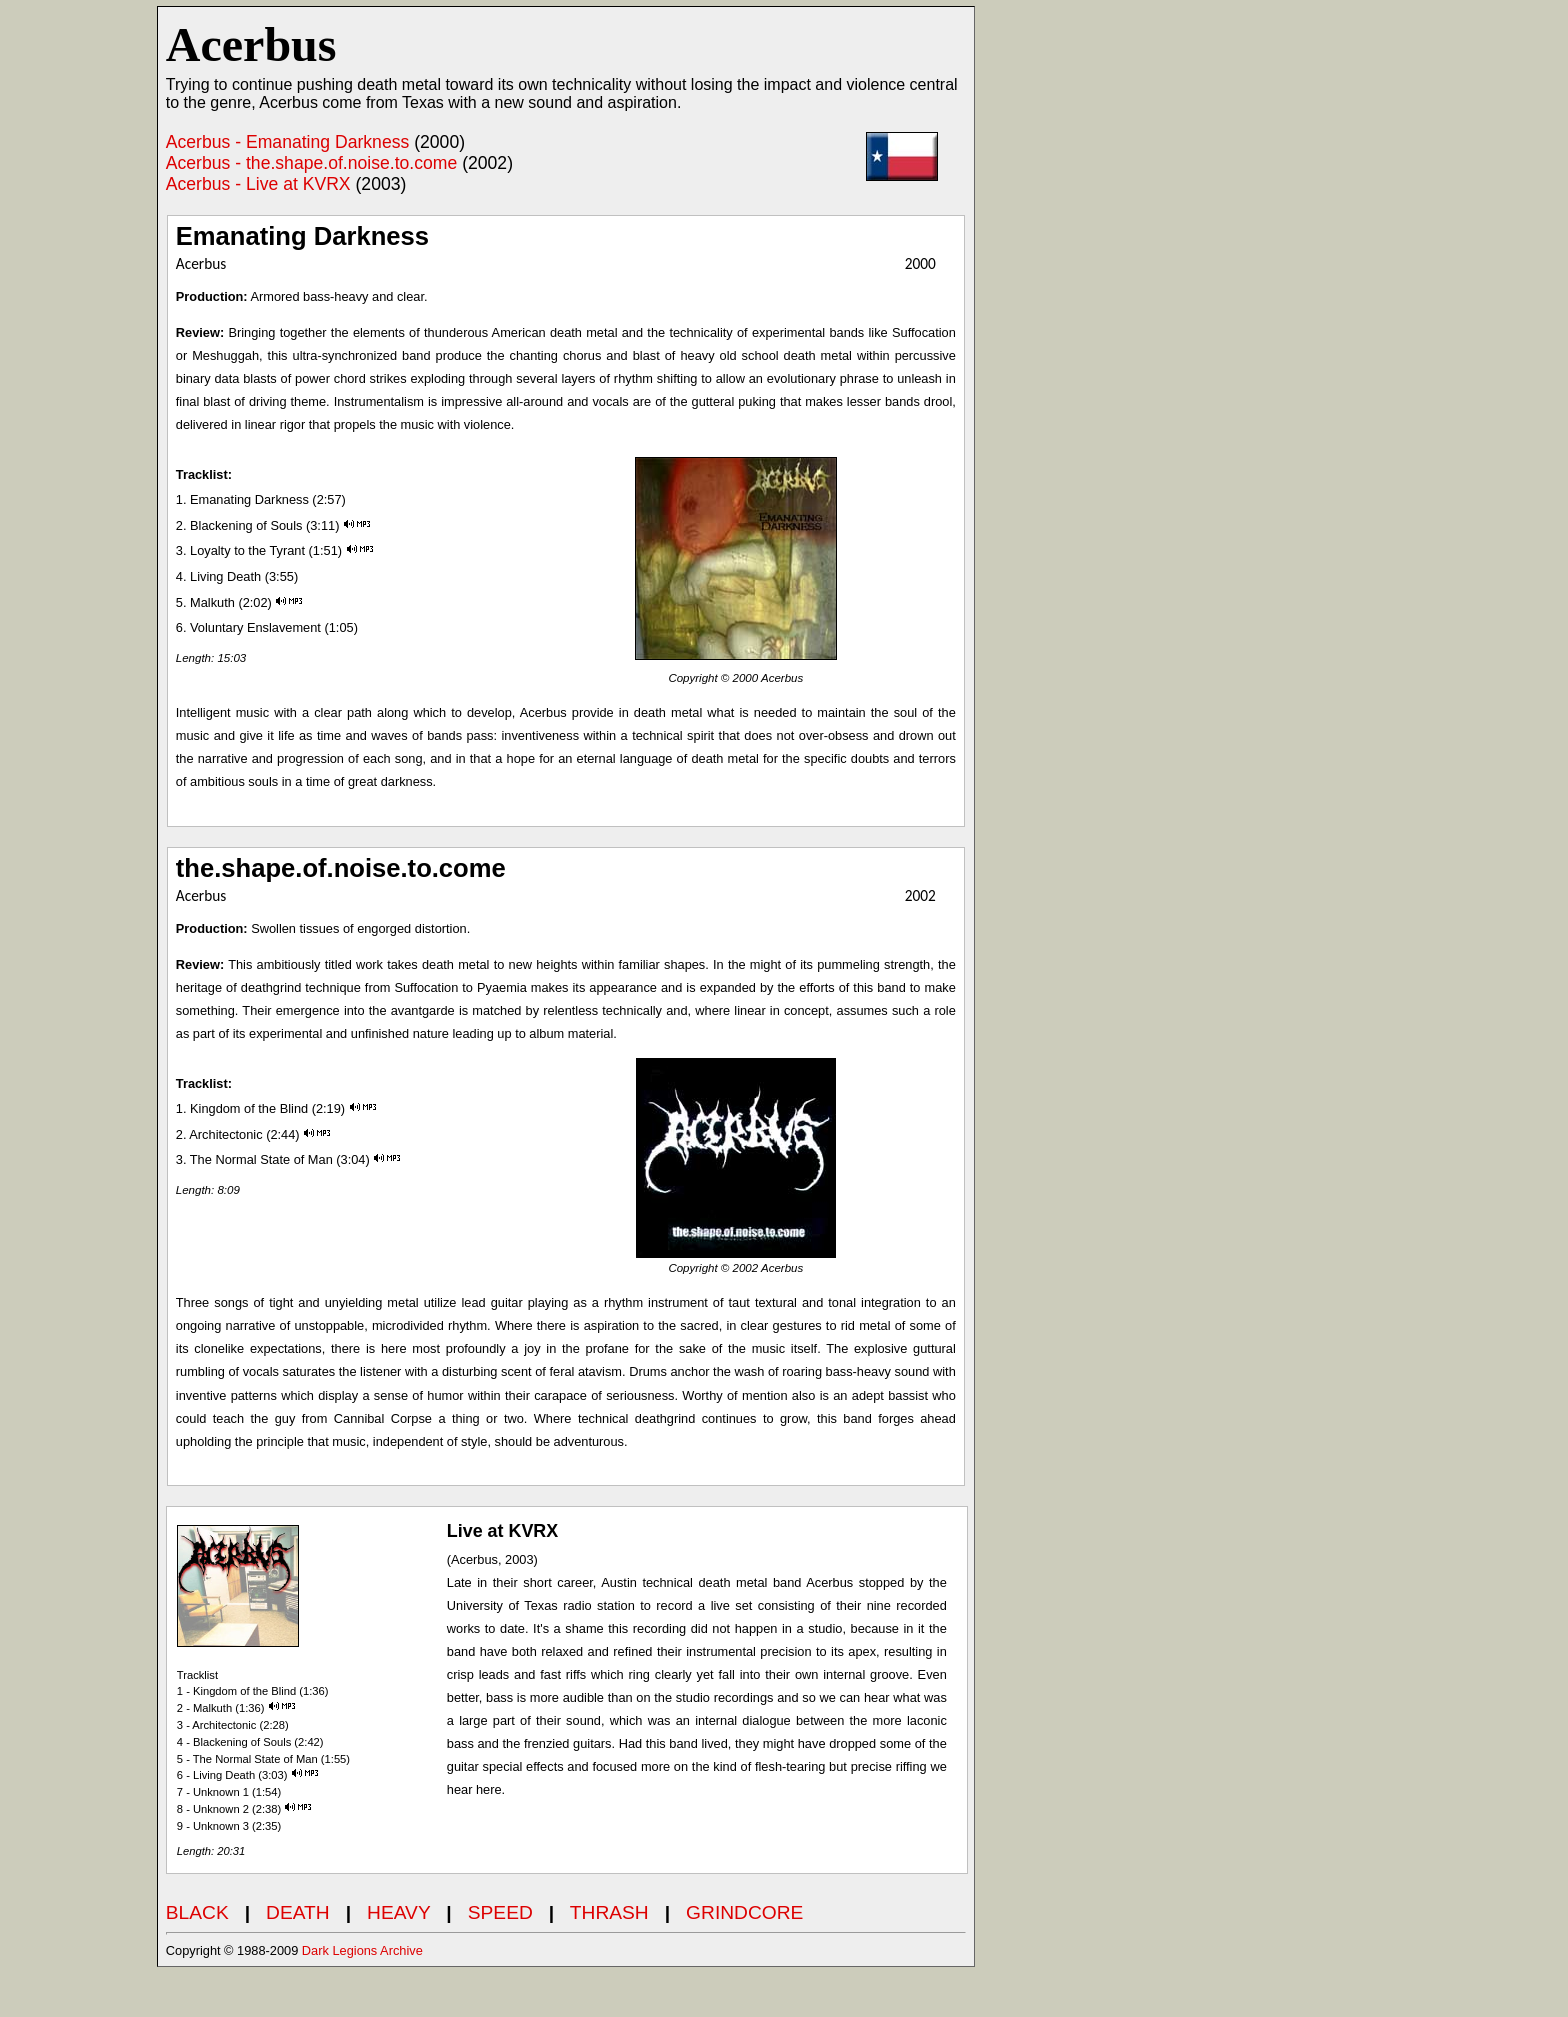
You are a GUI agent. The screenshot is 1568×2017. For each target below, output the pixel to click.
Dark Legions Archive (362, 1950)
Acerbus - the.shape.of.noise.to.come (311, 163)
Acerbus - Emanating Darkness (288, 142)
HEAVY (398, 1912)
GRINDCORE (744, 1912)
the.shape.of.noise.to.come (341, 868)
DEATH (298, 1912)
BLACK (197, 1912)
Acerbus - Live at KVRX (258, 184)
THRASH (609, 1912)
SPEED (500, 1912)
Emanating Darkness (302, 236)
